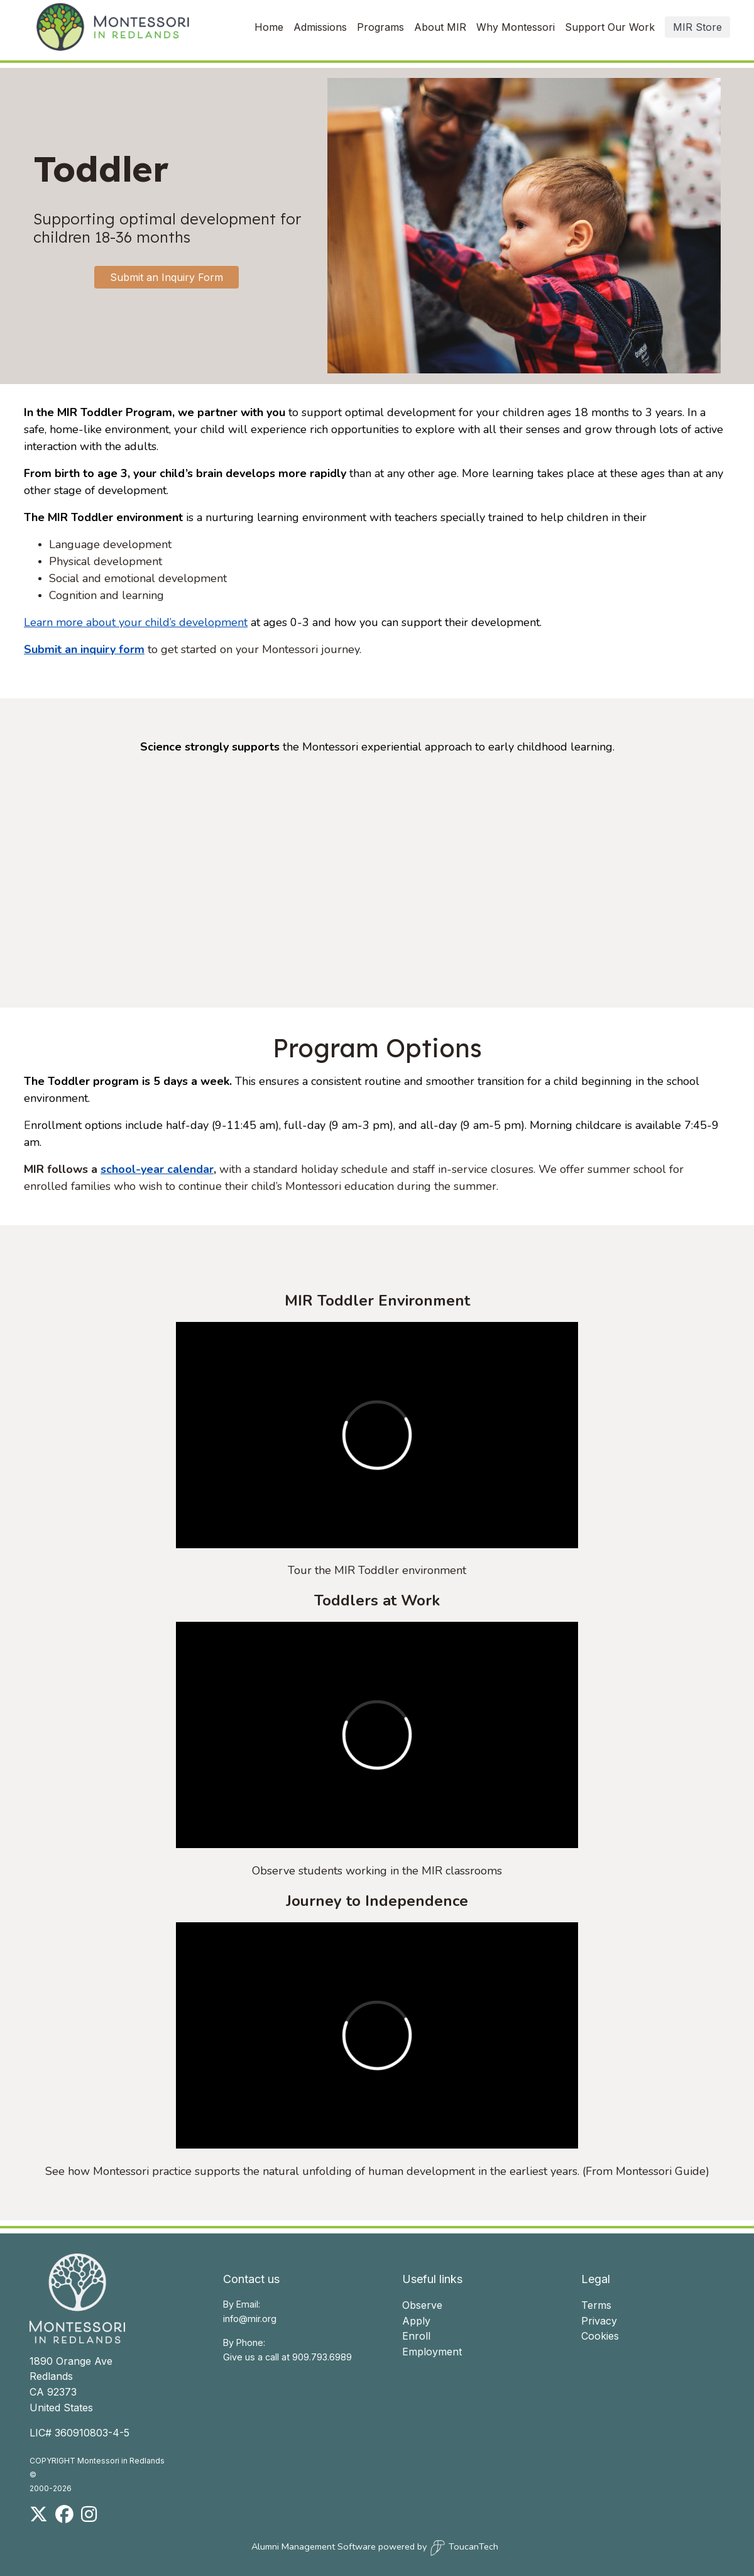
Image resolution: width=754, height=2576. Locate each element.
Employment (432, 2351)
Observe (422, 2305)
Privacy (599, 2321)
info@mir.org (249, 2318)
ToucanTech (464, 2548)
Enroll (416, 2336)
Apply (416, 2321)
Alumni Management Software (313, 2546)
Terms (596, 2305)
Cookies (600, 2336)
